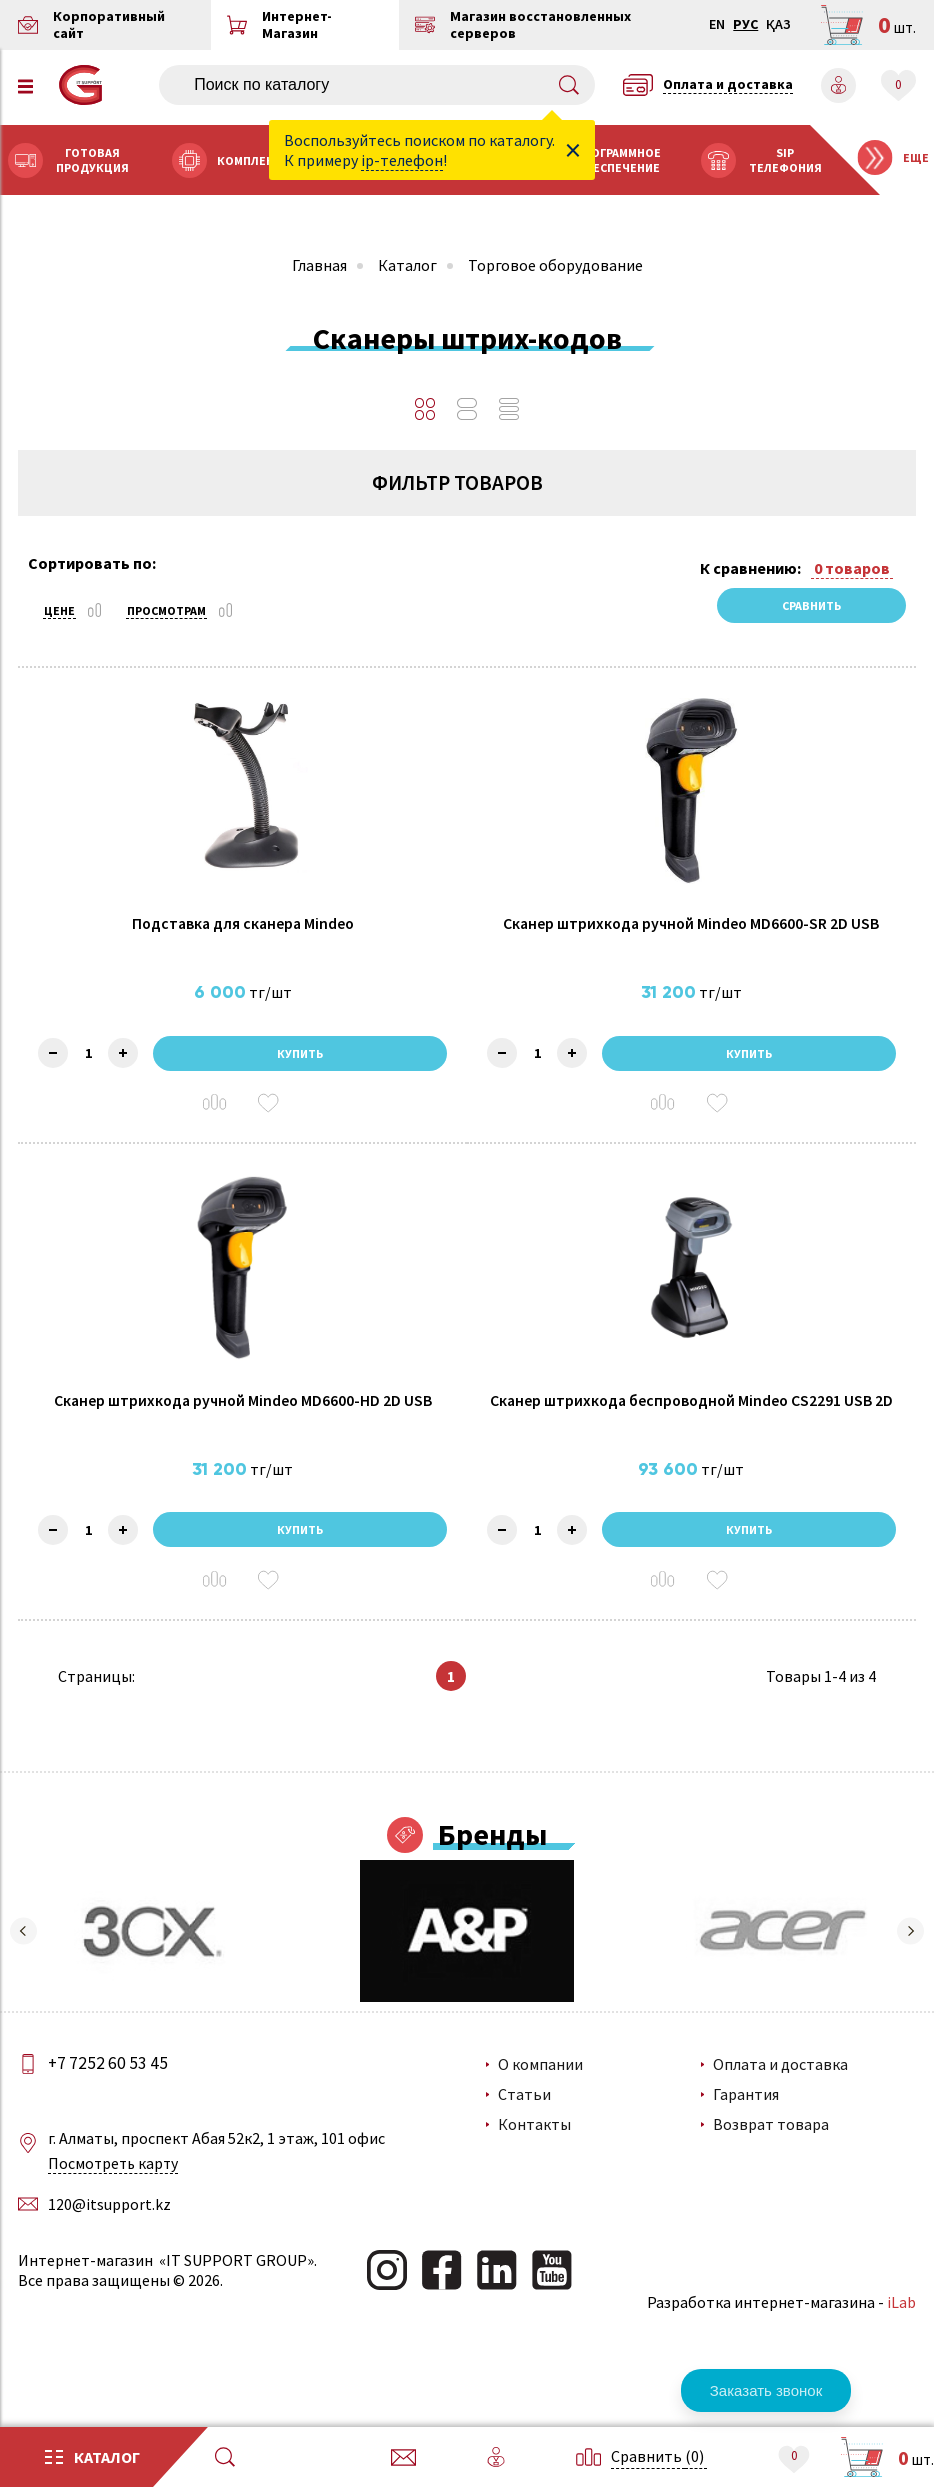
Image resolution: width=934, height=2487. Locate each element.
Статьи (525, 2123)
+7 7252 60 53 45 (112, 2091)
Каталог (407, 265)
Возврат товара (771, 2153)
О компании (541, 2093)
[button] (25, 1960)
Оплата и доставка (780, 2093)
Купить (301, 1067)
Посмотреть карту (117, 2192)
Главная (319, 265)
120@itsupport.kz (111, 2232)
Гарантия (746, 2123)
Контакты (535, 2153)
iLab (899, 2330)
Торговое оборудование (555, 265)
